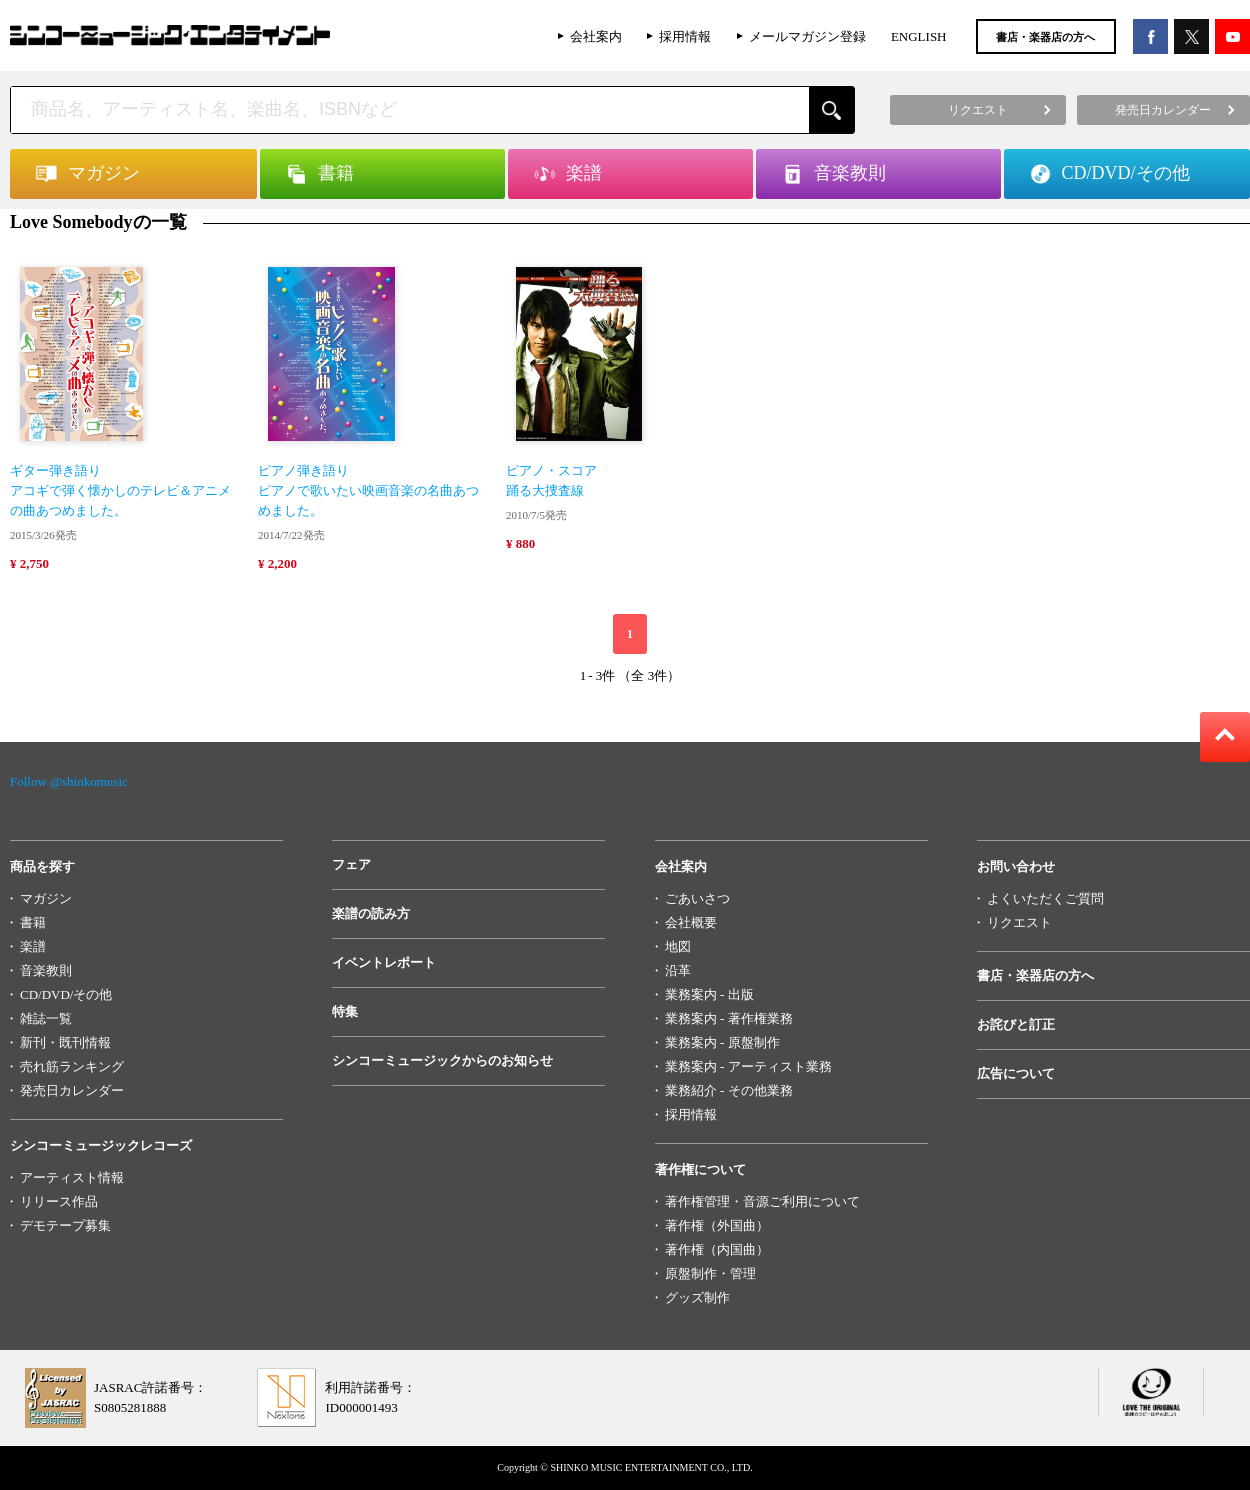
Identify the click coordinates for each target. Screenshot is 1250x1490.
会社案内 (596, 36)
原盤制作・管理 (710, 1273)
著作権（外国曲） (717, 1225)
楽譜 (33, 946)
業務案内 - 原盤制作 (722, 1042)
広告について (1016, 1073)
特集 (345, 1011)
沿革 (678, 970)
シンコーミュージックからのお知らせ (442, 1060)
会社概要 (691, 922)
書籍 (33, 922)
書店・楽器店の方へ (1045, 37)
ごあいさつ (697, 898)
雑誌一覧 (46, 1018)
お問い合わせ (1016, 866)
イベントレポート (384, 962)
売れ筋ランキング (72, 1066)
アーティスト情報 (72, 1177)
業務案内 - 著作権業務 (729, 1018)
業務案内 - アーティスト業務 (748, 1066)
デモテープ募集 (65, 1225)
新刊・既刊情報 (65, 1042)
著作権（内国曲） (717, 1249)
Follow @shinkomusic (69, 781)
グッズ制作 (697, 1297)
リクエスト (1019, 922)
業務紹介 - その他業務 (729, 1090)
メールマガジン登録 (807, 36)
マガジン (46, 898)
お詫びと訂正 (1016, 1024)
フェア (351, 864)
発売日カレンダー (72, 1090)
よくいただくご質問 (1045, 898)
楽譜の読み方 (371, 913)
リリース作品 (59, 1201)
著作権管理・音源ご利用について (762, 1201)
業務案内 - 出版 (709, 994)
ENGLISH (919, 36)
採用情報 (685, 36)
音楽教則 (46, 970)
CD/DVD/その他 (66, 994)
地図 (678, 946)
